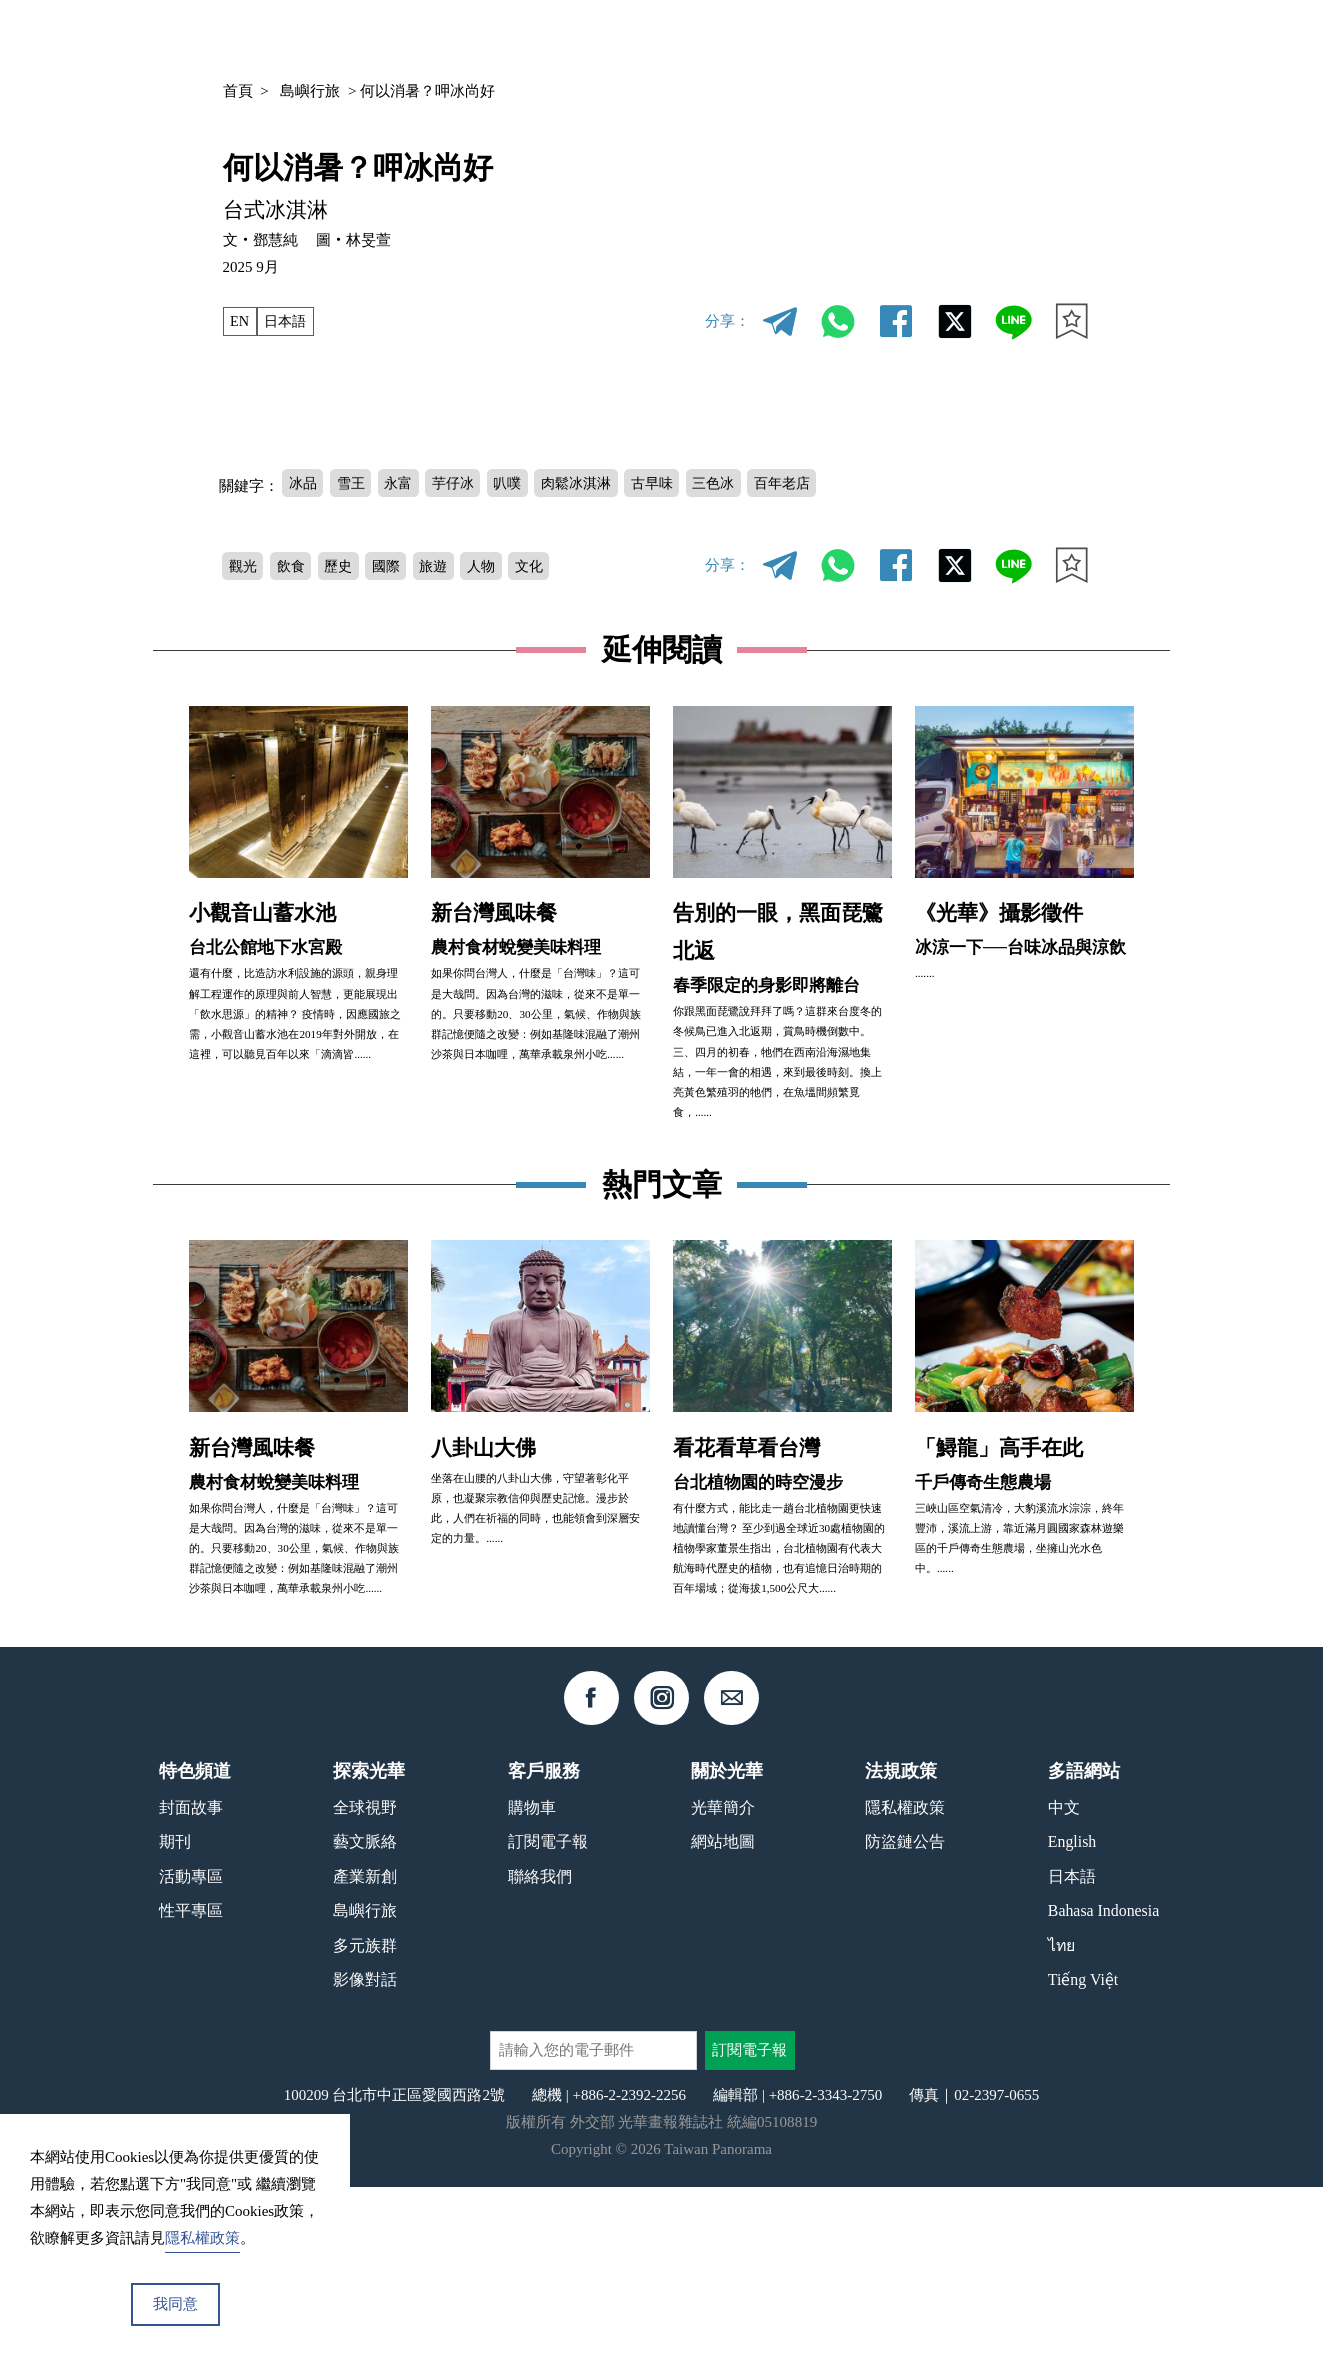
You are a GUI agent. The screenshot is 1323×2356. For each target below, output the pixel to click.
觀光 (244, 567)
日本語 (288, 321)
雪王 (355, 483)
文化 (548, 567)
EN (240, 321)
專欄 (943, 37)
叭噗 (522, 483)
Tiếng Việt (1083, 2148)
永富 (406, 483)
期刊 (879, 37)
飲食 (295, 567)
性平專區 (191, 2079)
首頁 (238, 91)
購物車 (532, 1975)
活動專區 (191, 2044)
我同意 (175, 2304)
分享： (727, 321)
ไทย (1061, 2114)
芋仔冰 (463, 483)
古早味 (675, 483)
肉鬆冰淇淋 (595, 483)
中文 (1028, 38)
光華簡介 (723, 1975)
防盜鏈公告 (905, 2010)
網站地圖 (723, 2010)
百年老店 (814, 483)
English (1072, 2010)
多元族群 (365, 2114)
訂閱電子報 (548, 2010)
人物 (498, 567)
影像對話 (365, 2148)
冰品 (304, 483)
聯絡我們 (540, 2044)
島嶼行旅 (310, 91)
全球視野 (365, 1975)
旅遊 (447, 567)
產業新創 (365, 2044)
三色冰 (741, 483)
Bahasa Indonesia (1103, 2079)
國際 (396, 567)
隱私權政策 (905, 1975)
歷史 (346, 567)
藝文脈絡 (365, 2010)
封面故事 (191, 1975)
